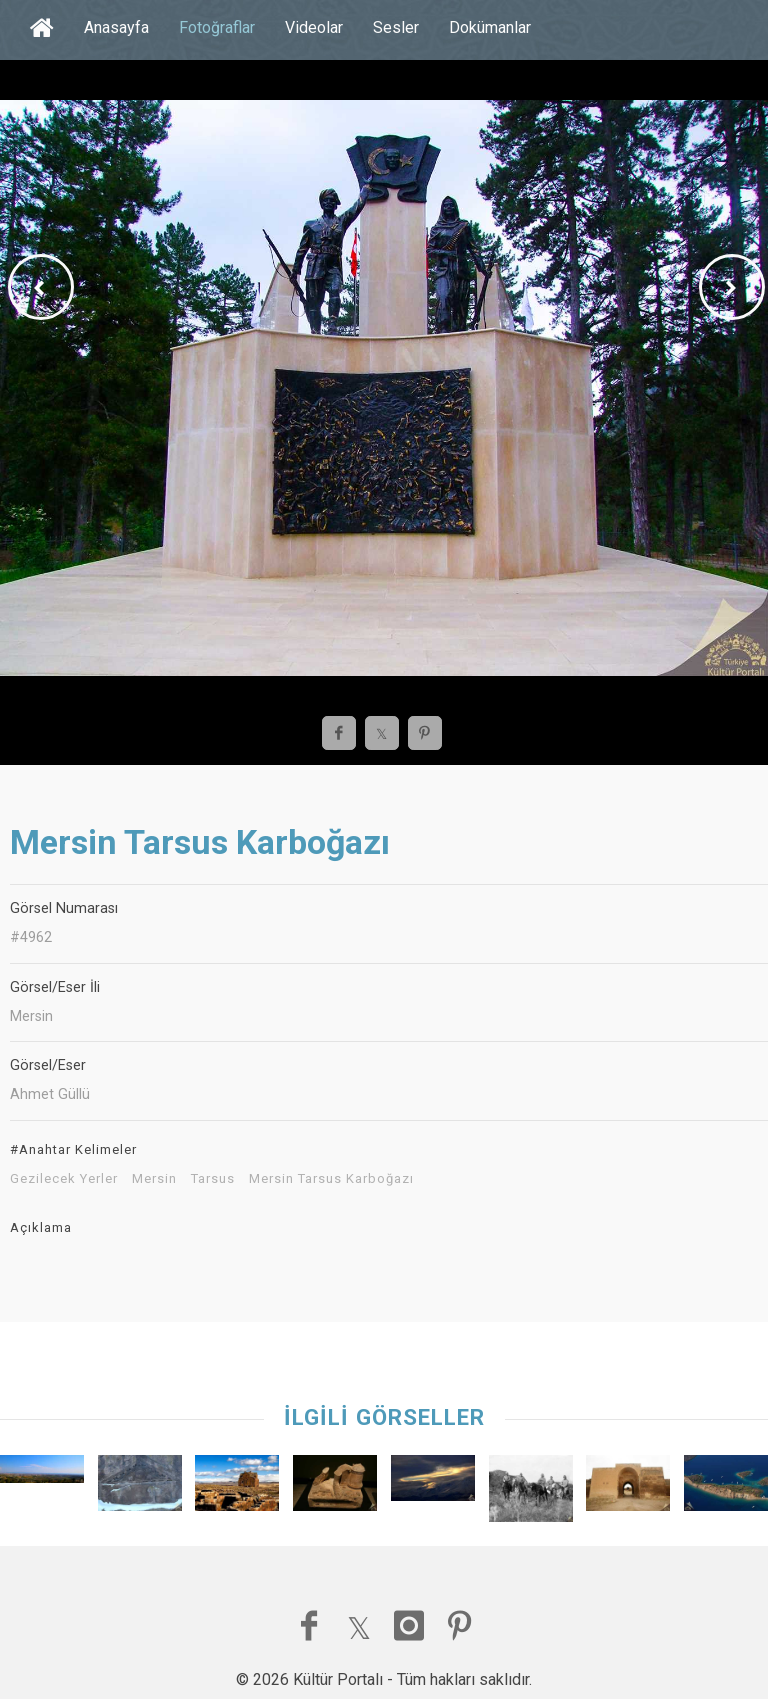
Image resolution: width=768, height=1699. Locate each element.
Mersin (154, 1179)
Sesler (396, 27)
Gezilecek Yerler (64, 1179)
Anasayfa (116, 27)
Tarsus (213, 1179)
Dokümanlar (490, 27)
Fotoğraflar (217, 27)
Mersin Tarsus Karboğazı (331, 1179)
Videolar (314, 27)
